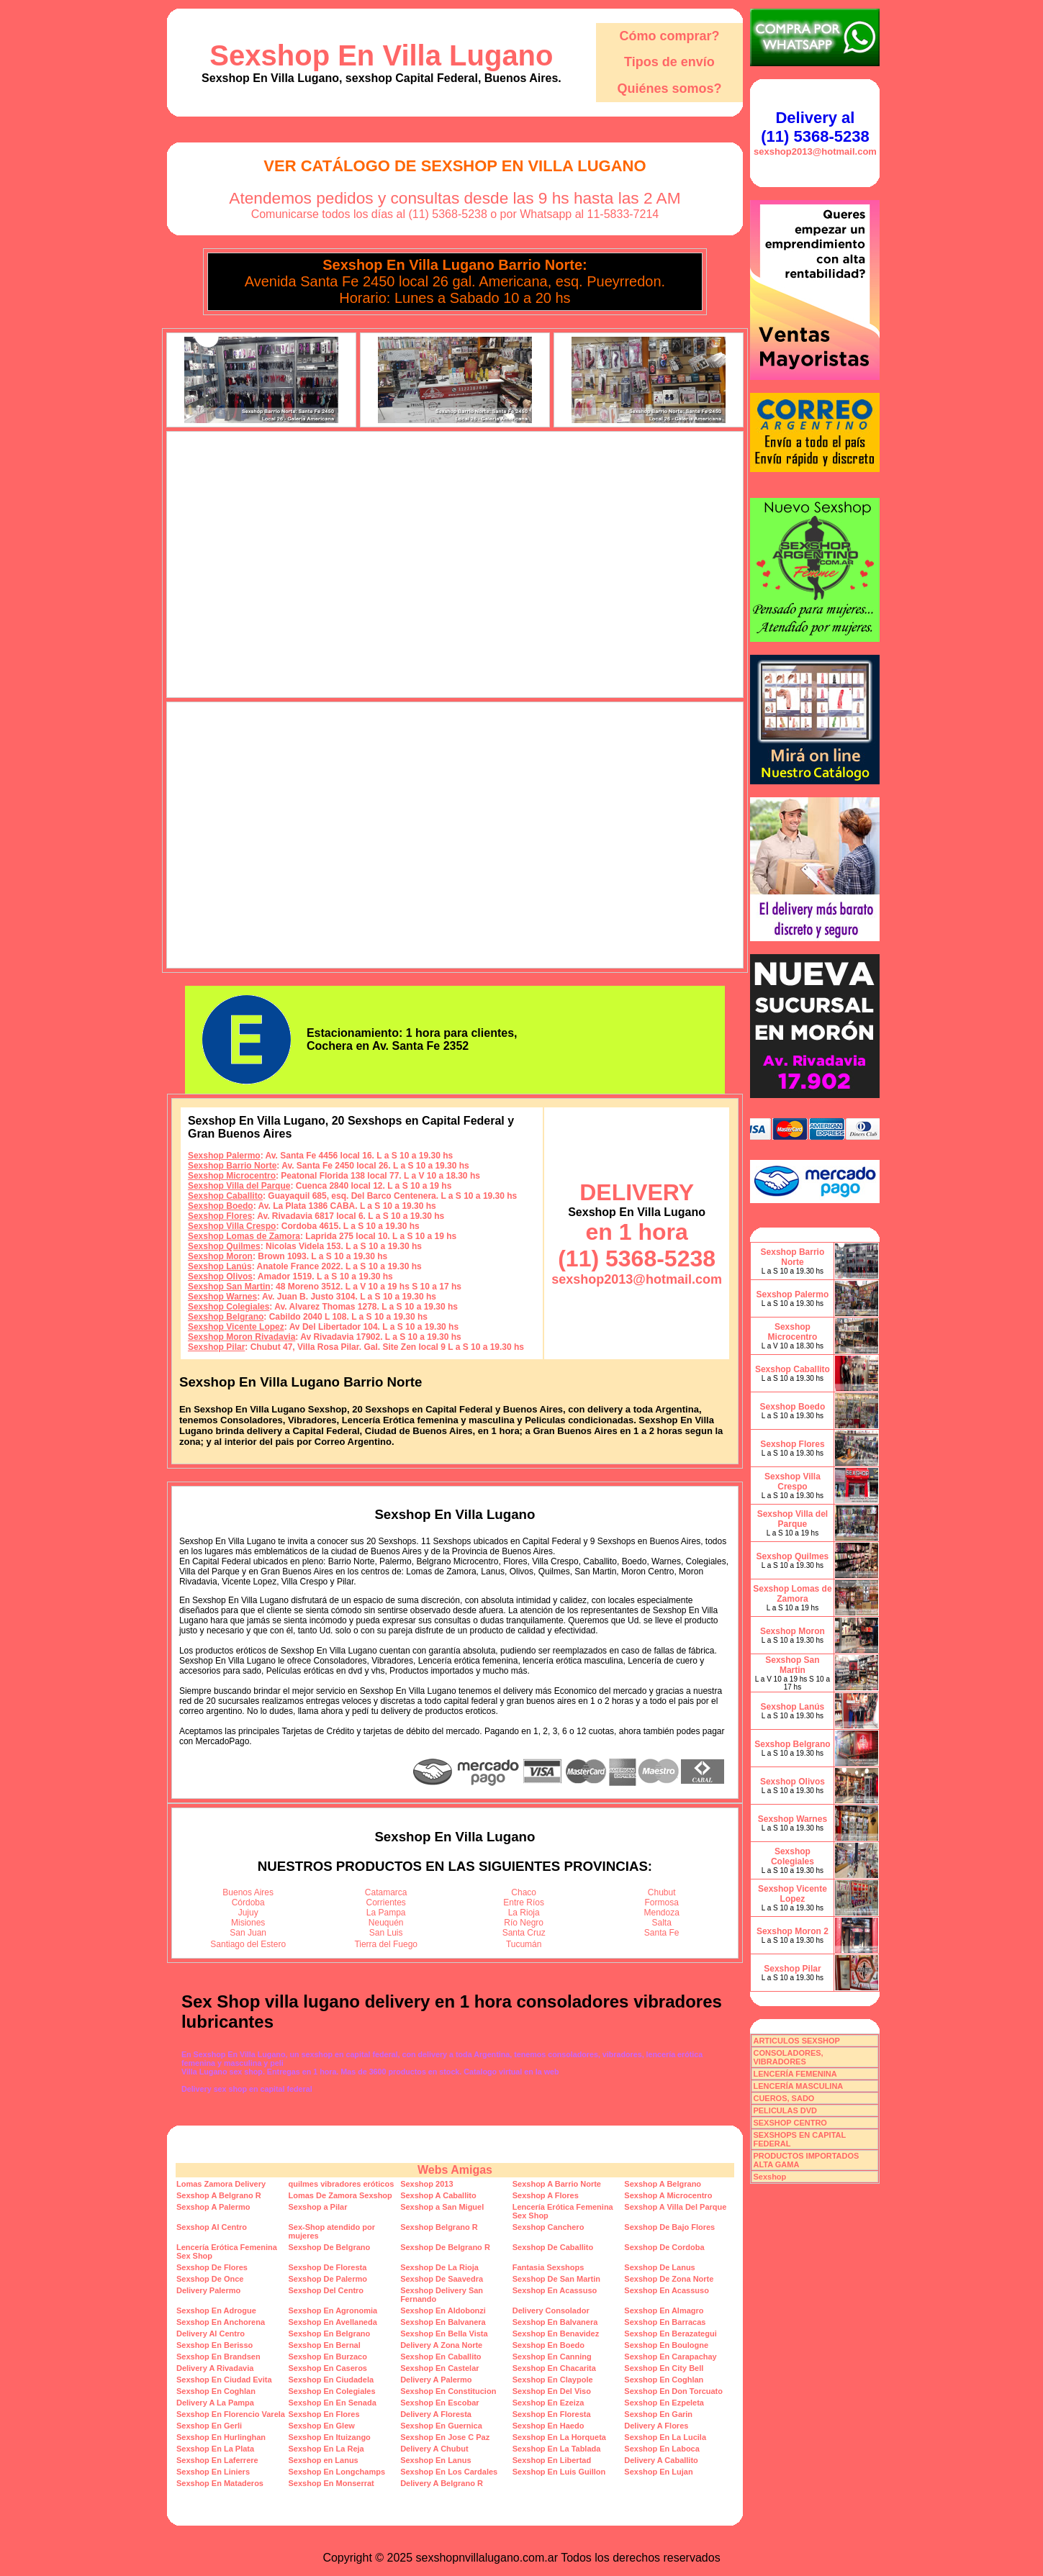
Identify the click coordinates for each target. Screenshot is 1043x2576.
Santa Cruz (524, 1933)
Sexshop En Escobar (439, 2402)
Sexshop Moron (220, 1256)
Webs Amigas (454, 2170)
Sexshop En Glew (322, 2425)
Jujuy (248, 1913)
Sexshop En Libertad (552, 2460)
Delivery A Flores (656, 2425)
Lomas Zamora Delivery (221, 2184)
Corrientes (386, 1902)
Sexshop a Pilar (318, 2207)
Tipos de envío (669, 62)
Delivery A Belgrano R (441, 2483)
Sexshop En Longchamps (337, 2471)
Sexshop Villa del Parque (239, 1186)
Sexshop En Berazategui (670, 2333)
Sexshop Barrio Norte (232, 1166)
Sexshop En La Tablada (557, 2448)
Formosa (662, 1902)
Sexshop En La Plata (215, 2448)
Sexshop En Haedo (548, 2425)
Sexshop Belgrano (225, 1317)
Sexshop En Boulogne (666, 2345)
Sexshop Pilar (216, 1347)
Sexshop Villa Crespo (232, 1226)
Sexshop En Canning (552, 2356)
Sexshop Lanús (220, 1266)
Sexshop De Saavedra (441, 2279)
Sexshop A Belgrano (662, 2184)
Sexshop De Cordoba (664, 2247)
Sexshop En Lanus (435, 2460)
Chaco (523, 1892)
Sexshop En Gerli (209, 2425)
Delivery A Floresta (435, 2414)
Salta (662, 1923)
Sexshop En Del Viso (552, 2391)
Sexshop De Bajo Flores (669, 2227)
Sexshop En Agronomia (333, 2310)
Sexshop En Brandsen (218, 2356)
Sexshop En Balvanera (443, 2322)
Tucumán (524, 1944)
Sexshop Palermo (224, 1156)
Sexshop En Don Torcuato (673, 2391)
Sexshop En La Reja (326, 2448)
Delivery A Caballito (661, 2460)
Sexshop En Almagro (663, 2310)
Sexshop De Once (210, 2279)
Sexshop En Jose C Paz (444, 2437)
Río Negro (523, 1923)
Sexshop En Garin (658, 2414)
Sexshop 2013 (426, 2184)
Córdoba (248, 1902)
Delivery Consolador (551, 2310)
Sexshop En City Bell (663, 2368)
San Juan (248, 1933)
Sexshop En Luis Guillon (559, 2471)
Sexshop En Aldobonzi (443, 2310)
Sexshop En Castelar (439, 2368)
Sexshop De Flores (212, 2267)
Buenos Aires (248, 1892)
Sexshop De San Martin (556, 2279)
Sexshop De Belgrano (330, 2247)
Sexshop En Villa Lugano (381, 55)
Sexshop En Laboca (662, 2448)
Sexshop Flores (220, 1216)
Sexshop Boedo (220, 1206)
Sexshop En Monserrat (331, 2483)
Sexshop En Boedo (548, 2345)
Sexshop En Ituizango (330, 2437)
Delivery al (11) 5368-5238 (815, 127)
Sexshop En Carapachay (670, 2356)
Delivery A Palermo (435, 2379)
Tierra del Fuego (385, 1944)
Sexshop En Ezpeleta (664, 2402)
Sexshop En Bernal (325, 2345)
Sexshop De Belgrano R (445, 2247)
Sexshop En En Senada (332, 2402)
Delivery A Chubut (434, 2448)
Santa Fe (661, 1933)
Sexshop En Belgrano (330, 2333)
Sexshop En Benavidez (556, 2333)
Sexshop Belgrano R (439, 2227)
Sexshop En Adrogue (216, 2310)
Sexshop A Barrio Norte (557, 2184)
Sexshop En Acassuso (555, 2290)
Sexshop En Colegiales (332, 2391)
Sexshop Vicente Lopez (236, 1327)
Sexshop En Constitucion (448, 2391)
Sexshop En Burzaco (328, 2356)
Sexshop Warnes (222, 1297)
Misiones (248, 1923)
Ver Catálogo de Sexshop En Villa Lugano (454, 166)
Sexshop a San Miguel (442, 2207)
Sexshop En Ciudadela (331, 2379)
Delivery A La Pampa (215, 2402)
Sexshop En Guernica (441, 2425)
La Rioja (524, 1913)
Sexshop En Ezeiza (548, 2402)
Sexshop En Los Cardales (448, 2471)
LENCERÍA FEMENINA (794, 2073)
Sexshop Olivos (220, 1276)
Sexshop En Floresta (552, 2414)
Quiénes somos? (669, 88)
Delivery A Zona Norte (441, 2345)
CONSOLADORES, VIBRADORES (788, 2057)
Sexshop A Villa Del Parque (675, 2207)
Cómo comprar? (669, 36)
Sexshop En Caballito (440, 2356)
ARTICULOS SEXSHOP (796, 2040)
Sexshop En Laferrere (217, 2460)
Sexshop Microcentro (232, 1176)
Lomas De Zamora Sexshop (340, 2195)
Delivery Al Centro (210, 2333)
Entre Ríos (523, 1902)
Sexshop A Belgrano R (218, 2195)
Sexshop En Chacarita (554, 2368)
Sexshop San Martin (229, 1287)
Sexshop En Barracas (664, 2322)
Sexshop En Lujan (658, 2471)
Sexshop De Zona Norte (668, 2279)
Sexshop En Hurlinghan (221, 2437)
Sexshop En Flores (324, 2414)
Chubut (662, 1892)
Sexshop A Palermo (213, 2207)
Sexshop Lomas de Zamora (244, 1236)
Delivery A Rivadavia (214, 2368)
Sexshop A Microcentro (668, 2195)
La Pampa (386, 1913)
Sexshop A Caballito (438, 2195)
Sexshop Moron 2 (792, 1931)
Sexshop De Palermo (328, 2279)
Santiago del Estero (248, 1944)
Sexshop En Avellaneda (333, 2322)
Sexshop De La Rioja (439, 2267)
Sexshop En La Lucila (665, 2437)
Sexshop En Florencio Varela (230, 2414)
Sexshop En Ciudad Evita (224, 2379)
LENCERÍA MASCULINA (798, 2086)
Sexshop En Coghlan (663, 2379)
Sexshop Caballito (225, 1196)
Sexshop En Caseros (328, 2368)
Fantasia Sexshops (548, 2267)
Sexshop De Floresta (328, 2267)
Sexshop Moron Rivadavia (241, 1337)
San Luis (386, 1933)
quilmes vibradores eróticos (341, 2184)
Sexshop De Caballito (553, 2247)
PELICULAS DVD (785, 2110)
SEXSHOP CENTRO (790, 2122)
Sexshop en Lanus (323, 2460)
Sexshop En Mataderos (219, 2483)
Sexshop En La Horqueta (559, 2437)
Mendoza (661, 1913)
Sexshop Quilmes (224, 1246)
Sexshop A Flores (546, 2195)
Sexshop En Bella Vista (443, 2333)
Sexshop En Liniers (213, 2471)
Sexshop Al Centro (211, 2227)
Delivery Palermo (208, 2290)
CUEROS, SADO (783, 2098)
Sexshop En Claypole (553, 2379)
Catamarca (386, 1892)
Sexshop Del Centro (326, 2290)
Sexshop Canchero (548, 2227)
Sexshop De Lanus (659, 2267)
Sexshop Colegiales (228, 1307)
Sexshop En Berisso (214, 2345)
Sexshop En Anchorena (220, 2322)
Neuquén (386, 1923)
